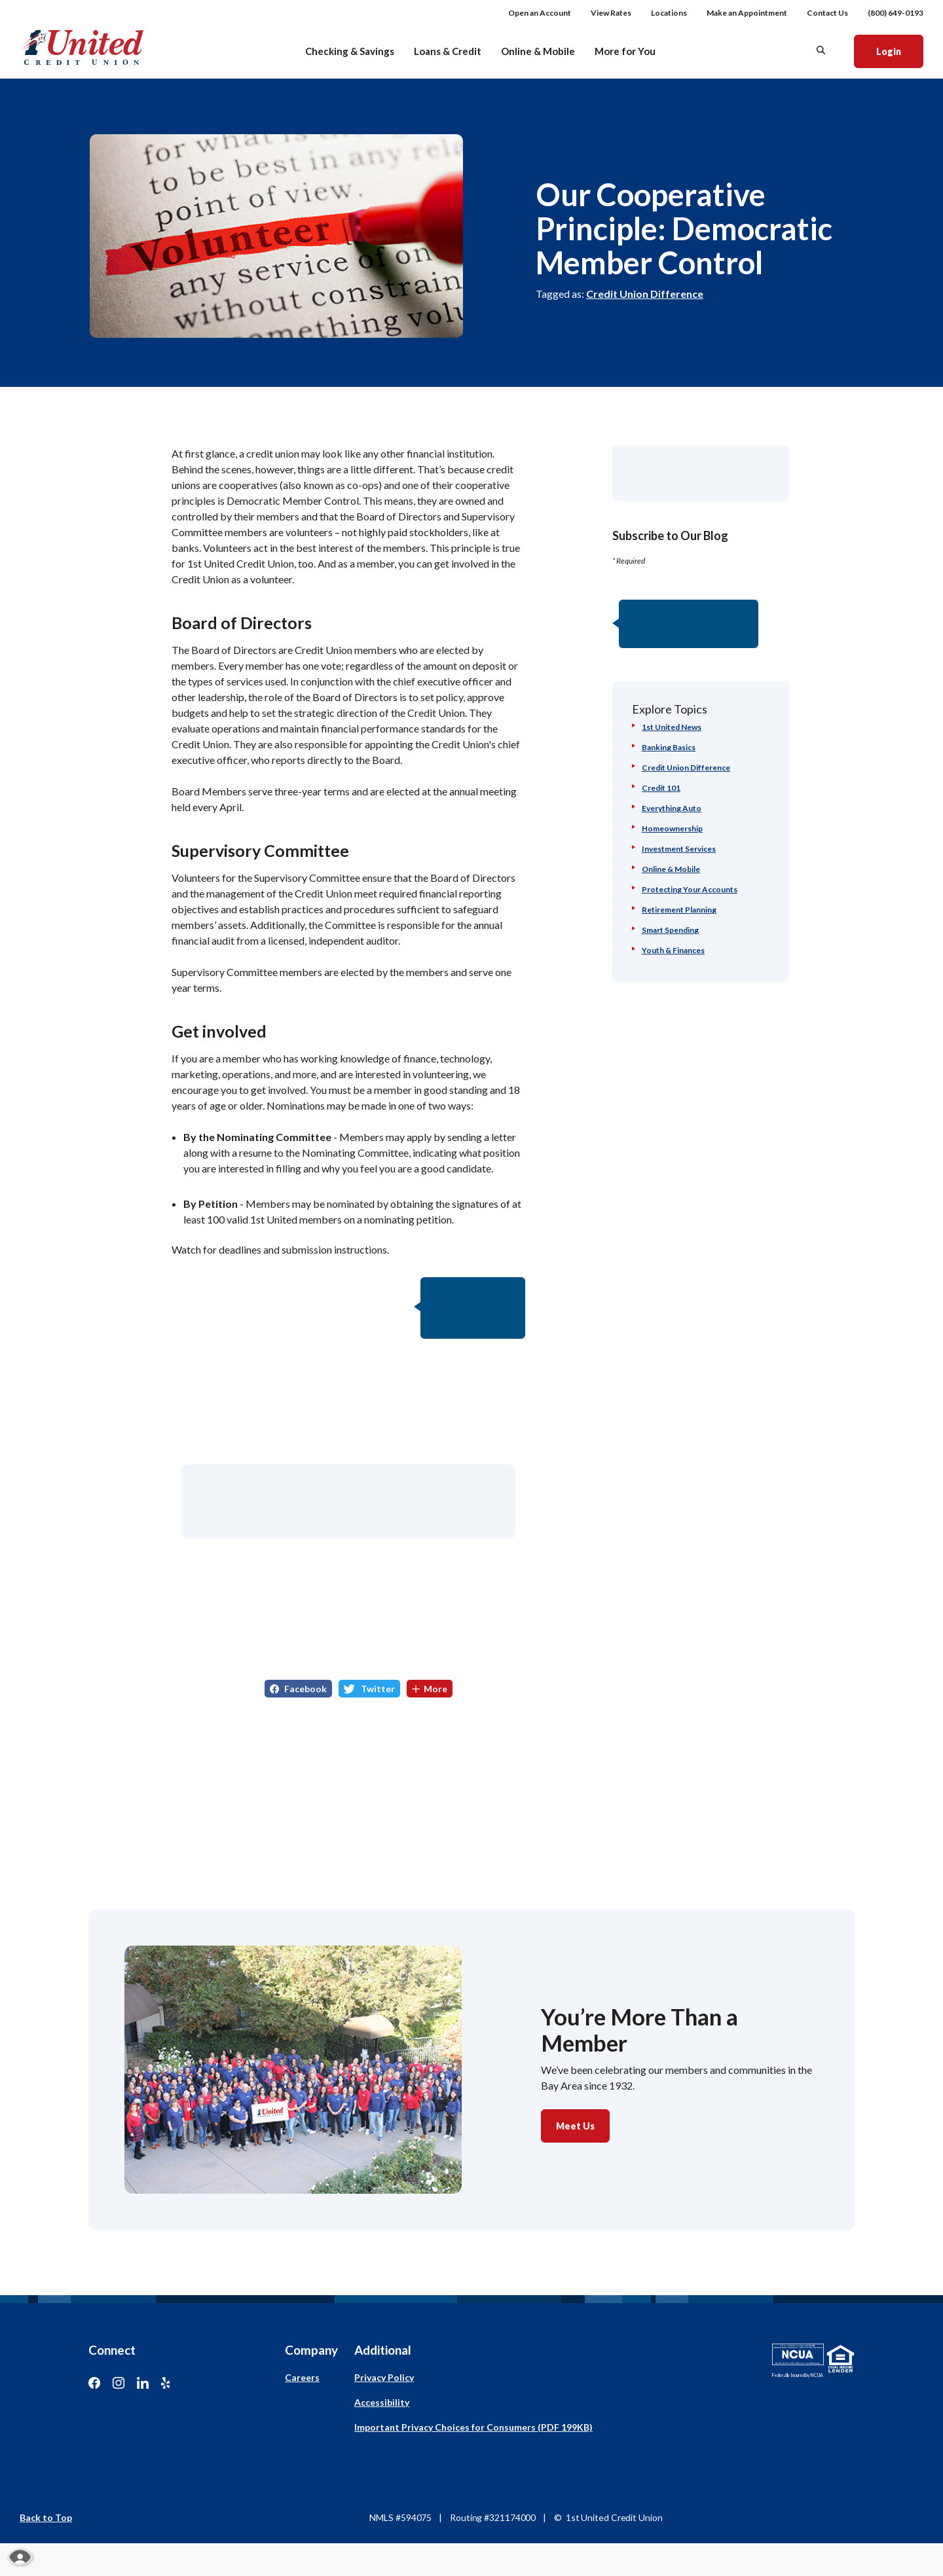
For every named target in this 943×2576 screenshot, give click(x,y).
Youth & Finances (673, 950)
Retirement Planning (679, 910)
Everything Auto (671, 808)
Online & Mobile (671, 869)
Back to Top (46, 2517)
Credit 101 (661, 788)
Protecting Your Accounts (689, 889)
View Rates (611, 13)
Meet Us (575, 2126)
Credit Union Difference (644, 293)
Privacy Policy (384, 2377)
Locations (669, 13)
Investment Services (679, 849)
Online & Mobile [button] (538, 51)
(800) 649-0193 (895, 13)
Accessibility (381, 2402)
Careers (302, 2377)
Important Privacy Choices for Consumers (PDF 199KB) (473, 2427)
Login (899, 50)
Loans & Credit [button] (447, 51)
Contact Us (827, 13)
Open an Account (539, 13)
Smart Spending (670, 930)
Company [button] (311, 2349)
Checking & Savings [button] (349, 51)
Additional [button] (382, 2349)
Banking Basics (668, 747)
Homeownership (672, 828)
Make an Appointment (747, 13)
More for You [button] (625, 51)
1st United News (671, 727)
